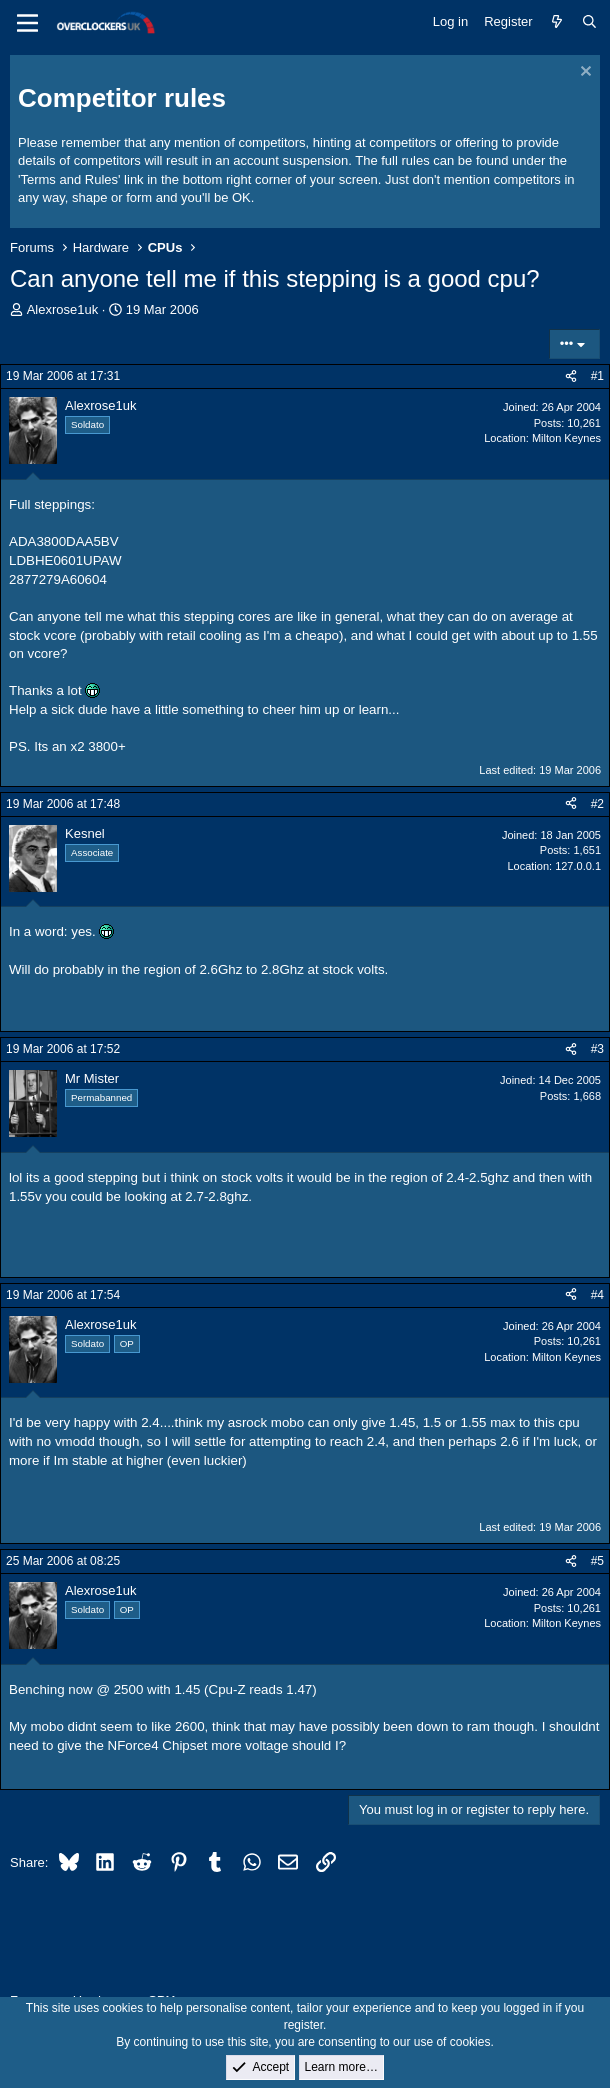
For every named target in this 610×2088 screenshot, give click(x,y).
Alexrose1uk (63, 309)
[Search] (589, 22)
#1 (597, 376)
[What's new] (557, 22)
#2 (597, 804)
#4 (597, 1295)
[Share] (571, 376)
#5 (597, 1561)
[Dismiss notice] (583, 73)
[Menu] (27, 23)
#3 (597, 1049)
